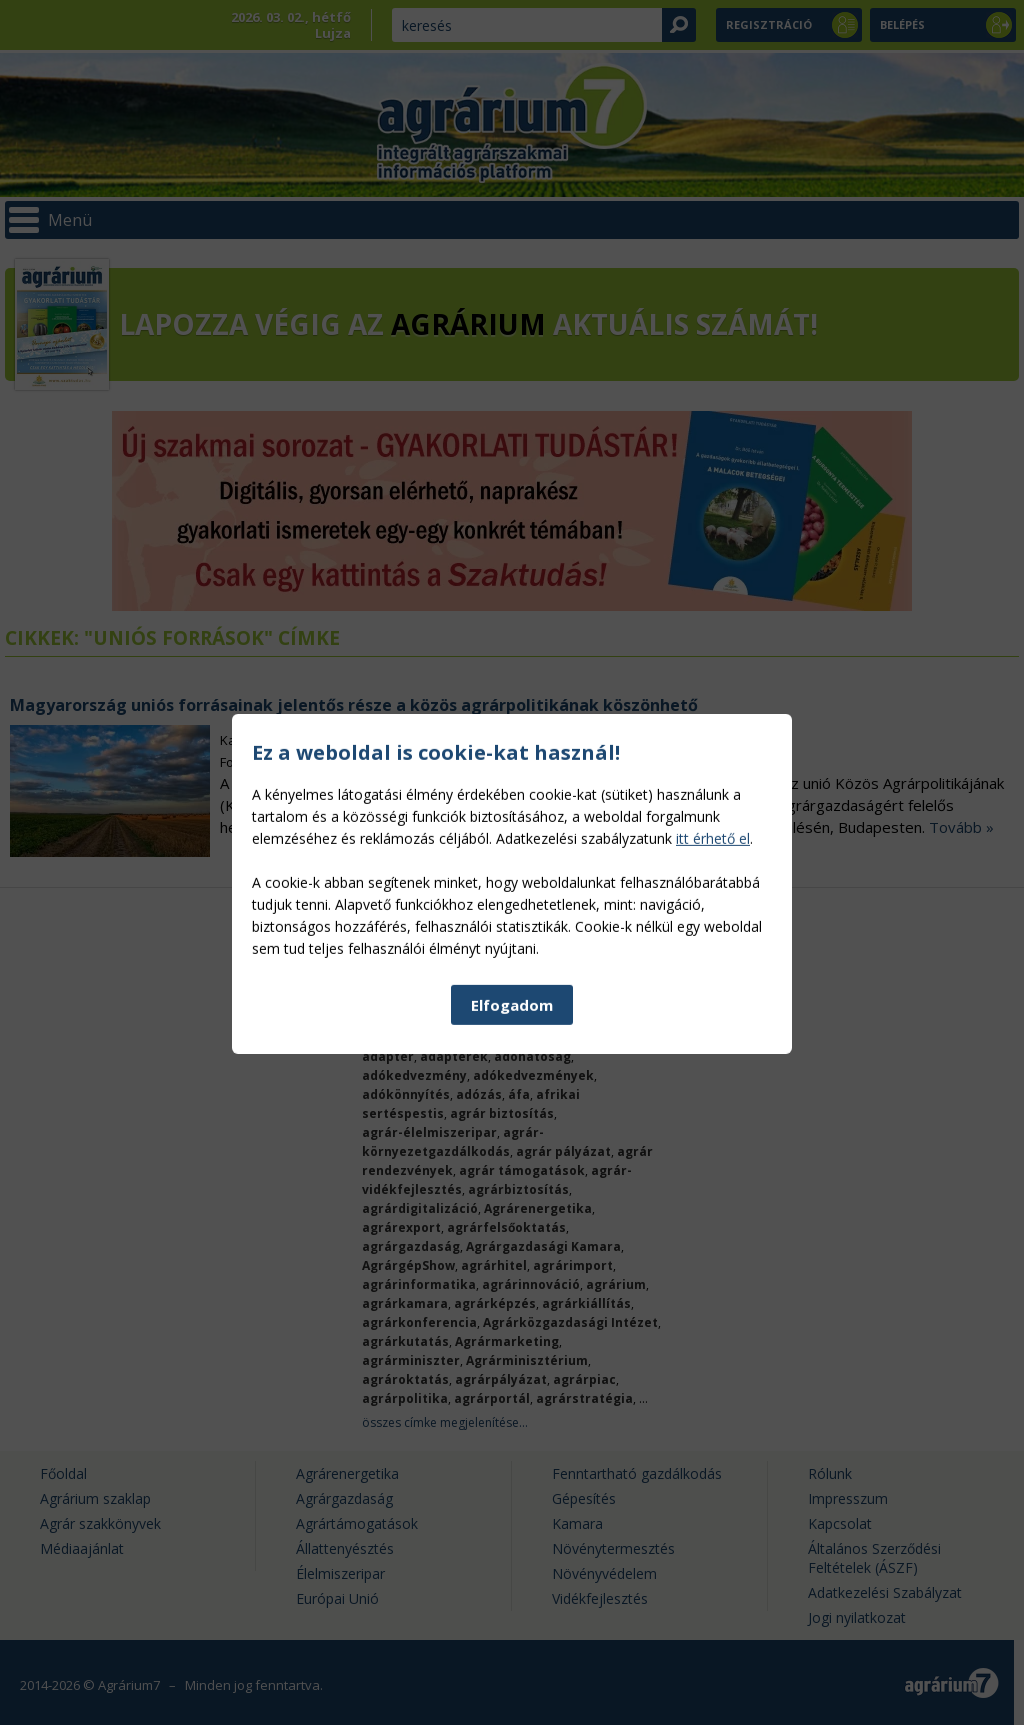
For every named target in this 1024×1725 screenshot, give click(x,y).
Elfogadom (512, 1152)
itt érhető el (713, 985)
